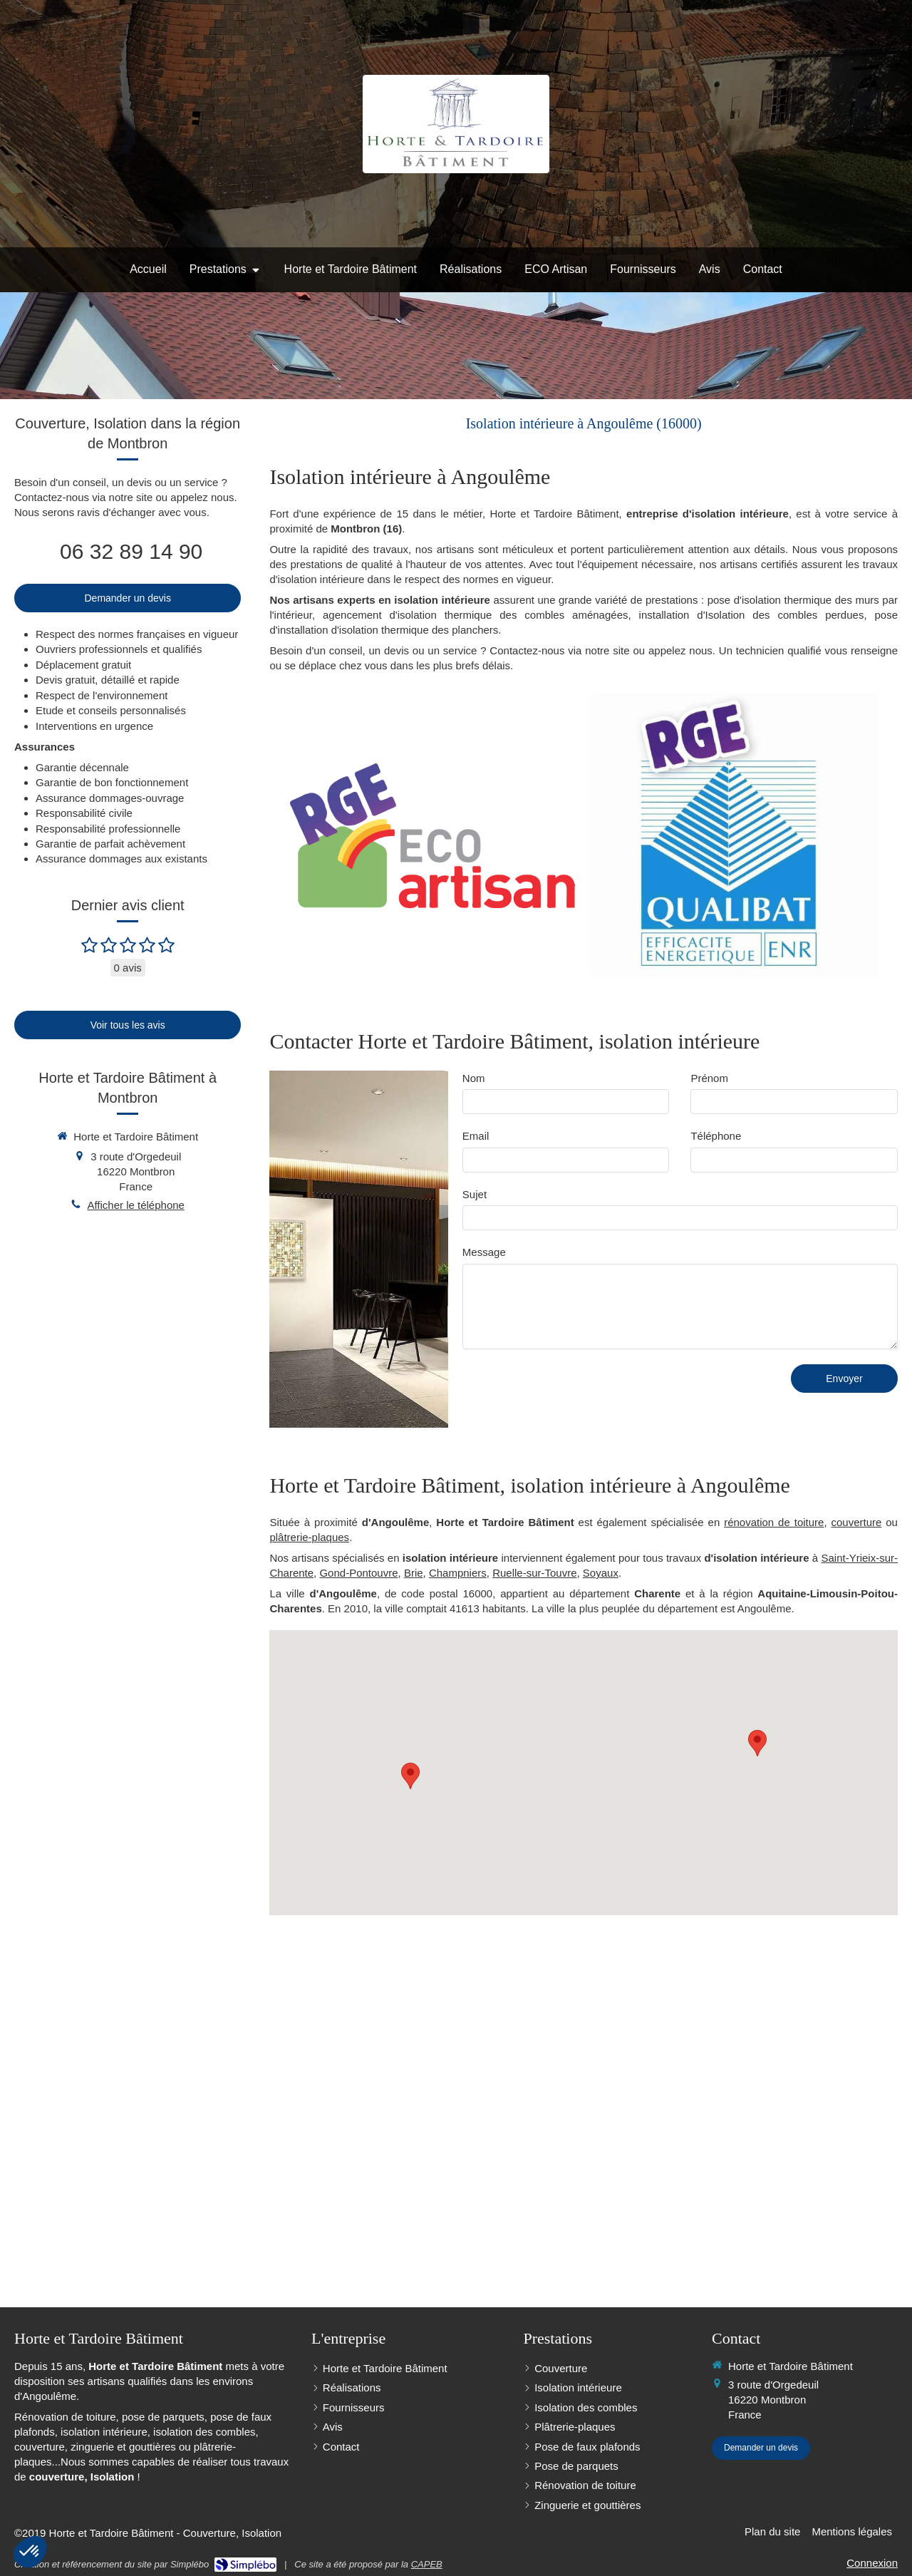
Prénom (709, 1078)
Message (484, 1252)
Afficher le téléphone (136, 1205)
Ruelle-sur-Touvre (534, 1573)
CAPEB (426, 2564)
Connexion (872, 2563)
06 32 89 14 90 (131, 551)
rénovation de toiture (774, 1522)
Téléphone (715, 1136)
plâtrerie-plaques (309, 1537)
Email (475, 1136)
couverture (856, 1522)
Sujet (474, 1194)
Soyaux (600, 1573)
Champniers (458, 1573)
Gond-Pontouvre (358, 1573)
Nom (473, 1078)
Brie (413, 1573)
